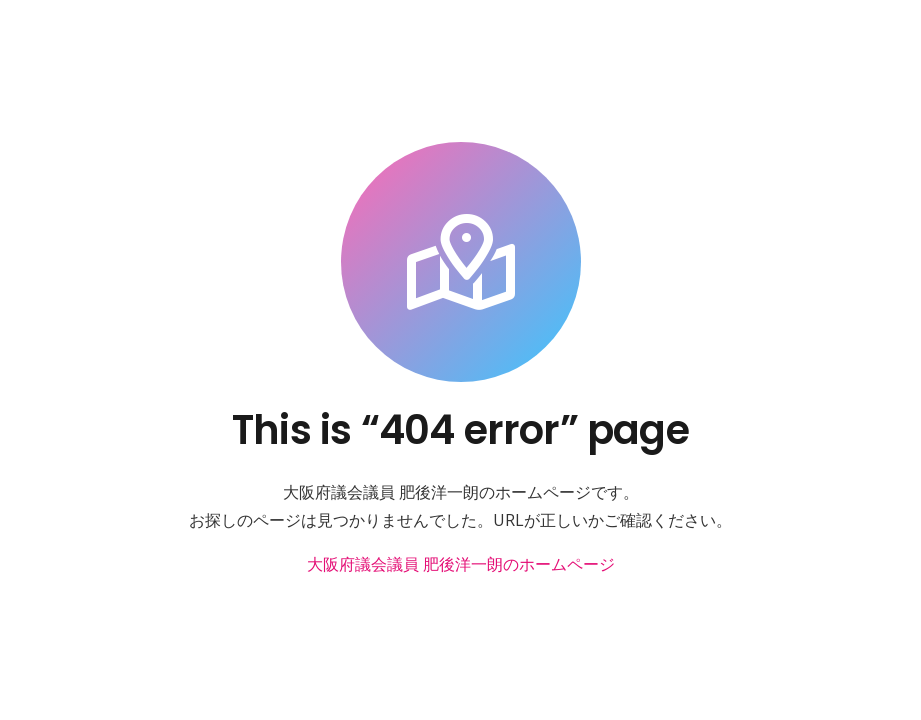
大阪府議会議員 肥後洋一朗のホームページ (461, 564)
